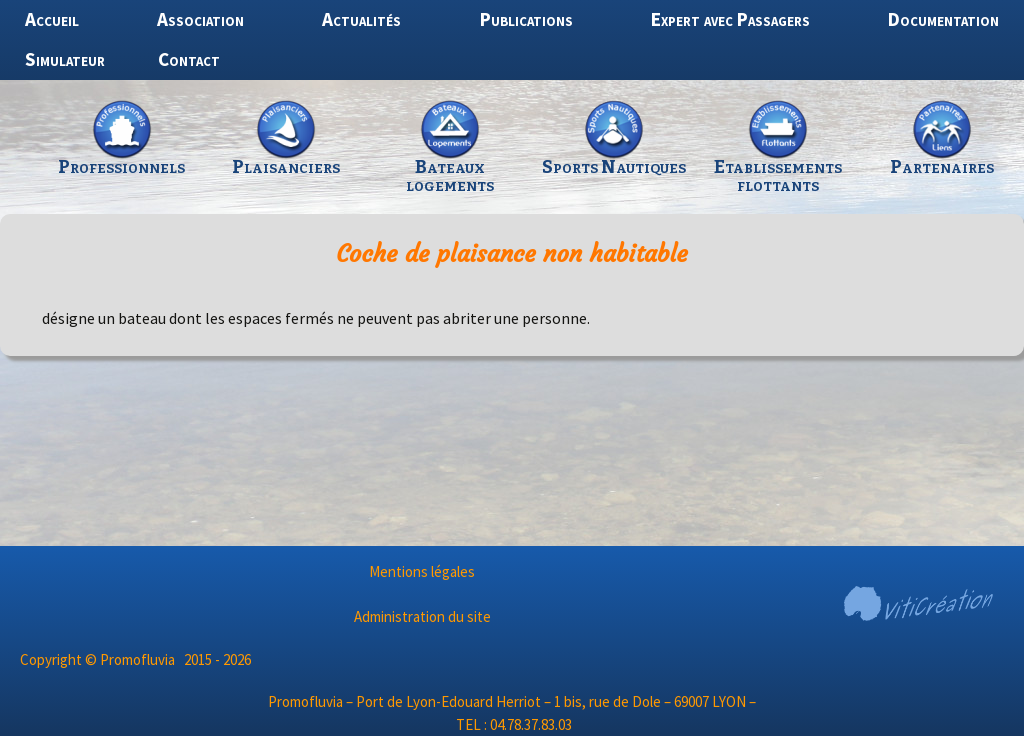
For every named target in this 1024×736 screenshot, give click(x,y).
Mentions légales (422, 571)
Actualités (361, 19)
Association (200, 19)
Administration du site (422, 616)
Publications (526, 19)
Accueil (52, 19)
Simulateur (65, 59)
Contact (189, 59)
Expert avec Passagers (730, 19)
